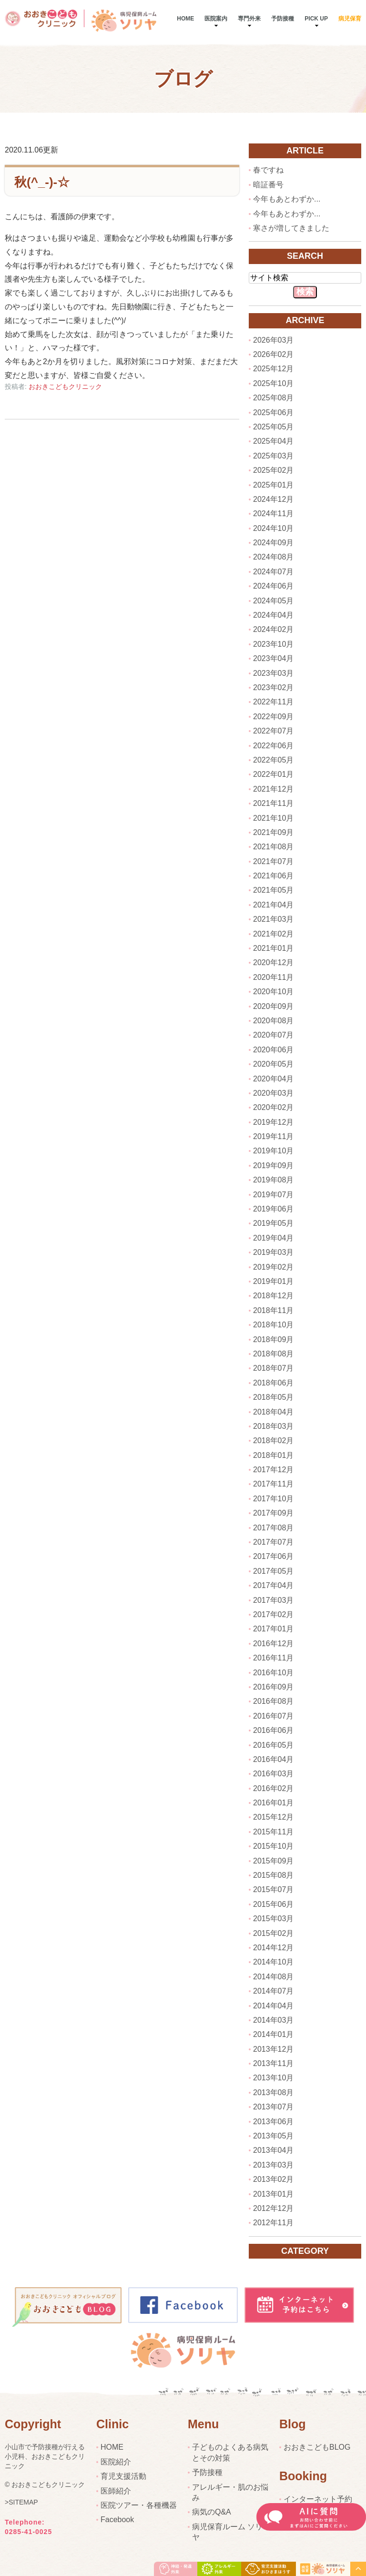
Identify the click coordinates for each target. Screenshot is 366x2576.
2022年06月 (273, 746)
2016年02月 (273, 1788)
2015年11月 (273, 1832)
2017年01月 (273, 1629)
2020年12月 (273, 962)
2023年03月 (273, 673)
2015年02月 (273, 1933)
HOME (112, 2447)
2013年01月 (273, 2194)
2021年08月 (273, 847)
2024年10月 (273, 528)
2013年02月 (273, 2179)
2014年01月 (273, 2034)
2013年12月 (273, 2049)
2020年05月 (273, 1064)
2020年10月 (273, 992)
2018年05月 (273, 1397)
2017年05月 (273, 1571)
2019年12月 (273, 1122)
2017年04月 (273, 1585)
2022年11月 (273, 702)
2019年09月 (273, 1165)
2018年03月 (273, 1426)
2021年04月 (273, 905)
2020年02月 (273, 1107)
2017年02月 (273, 1614)
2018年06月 (273, 1383)
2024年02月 (273, 629)
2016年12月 (273, 1643)
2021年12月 (273, 789)
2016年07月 (273, 1716)
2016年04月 (273, 1759)
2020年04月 (273, 1079)
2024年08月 (273, 557)
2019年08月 (273, 1180)
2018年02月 (273, 1440)
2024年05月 (273, 601)
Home (185, 18)
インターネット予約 (318, 2499)
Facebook (117, 2519)
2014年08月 (273, 1977)
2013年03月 (273, 2165)
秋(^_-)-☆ (42, 181)
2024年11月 (273, 513)
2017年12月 (273, 1470)
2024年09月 (273, 543)
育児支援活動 (123, 2476)
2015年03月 (273, 1918)
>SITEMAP (21, 2502)
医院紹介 (116, 2462)
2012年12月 (273, 2208)
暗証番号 (268, 185)
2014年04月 (273, 2006)
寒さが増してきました (291, 228)
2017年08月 (273, 1528)
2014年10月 (273, 1962)
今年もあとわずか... (286, 199)
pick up (316, 18)
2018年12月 (273, 1296)
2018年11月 (273, 1310)
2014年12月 (273, 1948)
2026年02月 (273, 354)
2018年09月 (273, 1339)
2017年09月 (273, 1513)
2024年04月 (273, 615)
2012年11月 (273, 2223)
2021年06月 (273, 876)
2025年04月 (273, 441)
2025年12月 (273, 369)
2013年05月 (273, 2136)
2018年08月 (273, 1354)
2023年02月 (273, 687)
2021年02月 (273, 934)
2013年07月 (273, 2107)
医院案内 (215, 18)
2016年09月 (273, 1687)
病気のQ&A (211, 2512)
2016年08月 (273, 1701)
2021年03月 (273, 919)
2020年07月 (273, 1035)
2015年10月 (273, 1846)
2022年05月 (273, 760)
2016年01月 (273, 1803)
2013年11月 (273, 2063)
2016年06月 (273, 1730)
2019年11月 (273, 1136)
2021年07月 (273, 861)
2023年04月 (273, 658)
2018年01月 (273, 1455)
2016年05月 (273, 1745)
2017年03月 (273, 1600)
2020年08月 (273, 1021)
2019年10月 (273, 1151)
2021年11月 (273, 803)
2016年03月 (273, 1774)
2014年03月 (273, 2020)
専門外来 (249, 18)
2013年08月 (273, 2092)
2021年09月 (273, 832)
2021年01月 (273, 948)
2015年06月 (273, 1904)
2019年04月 (273, 1238)
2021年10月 (273, 818)
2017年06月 (273, 1556)
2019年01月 (273, 1281)
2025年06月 (273, 412)
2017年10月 (273, 1499)
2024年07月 (273, 572)
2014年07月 (273, 1991)
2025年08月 (273, 398)
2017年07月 (273, 1542)
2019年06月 (273, 1209)
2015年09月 (273, 1861)
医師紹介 (116, 2491)
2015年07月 (273, 1889)
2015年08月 (273, 1875)
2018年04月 (273, 1412)
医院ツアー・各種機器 (139, 2505)
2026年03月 (273, 340)
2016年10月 (273, 1673)
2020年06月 (273, 1050)
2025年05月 (273, 427)
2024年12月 (273, 499)
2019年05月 (273, 1223)
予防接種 (282, 18)
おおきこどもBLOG (317, 2447)
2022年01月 (273, 774)
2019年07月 (273, 1195)
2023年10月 (273, 644)
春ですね (268, 170)
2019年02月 (273, 1267)
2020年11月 (273, 977)
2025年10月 (273, 383)
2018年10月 (273, 1325)
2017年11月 (273, 1484)
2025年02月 (273, 470)
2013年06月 (273, 2122)
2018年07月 (273, 1368)
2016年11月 (273, 1658)
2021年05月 (273, 890)
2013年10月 (273, 2078)
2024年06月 (273, 586)
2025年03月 (273, 456)
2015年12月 (273, 1817)
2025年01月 (273, 485)
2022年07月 (273, 731)
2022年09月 (273, 717)
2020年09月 (273, 1006)
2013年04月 (273, 2150)
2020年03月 (273, 1093)
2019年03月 (273, 1252)
